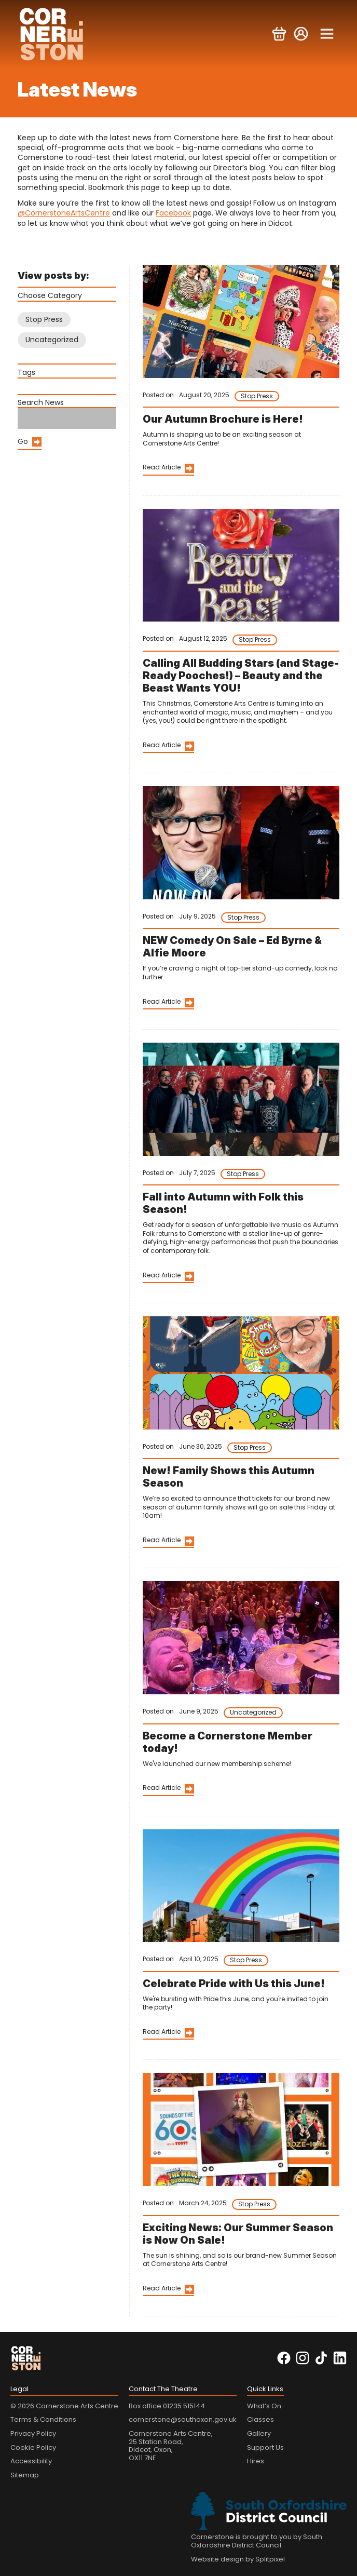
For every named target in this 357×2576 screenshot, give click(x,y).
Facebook (173, 213)
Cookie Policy (33, 2447)
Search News (41, 402)
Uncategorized (51, 339)
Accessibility (31, 2461)
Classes (260, 2419)
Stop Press (44, 319)
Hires (255, 2461)
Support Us (265, 2447)
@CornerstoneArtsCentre (64, 213)
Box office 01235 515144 (167, 2406)
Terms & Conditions (43, 2419)
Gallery (259, 2433)
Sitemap (24, 2475)
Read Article (162, 467)
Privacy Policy (33, 2433)
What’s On (264, 2406)
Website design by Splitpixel (238, 2559)
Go (23, 441)
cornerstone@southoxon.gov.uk (183, 2419)
